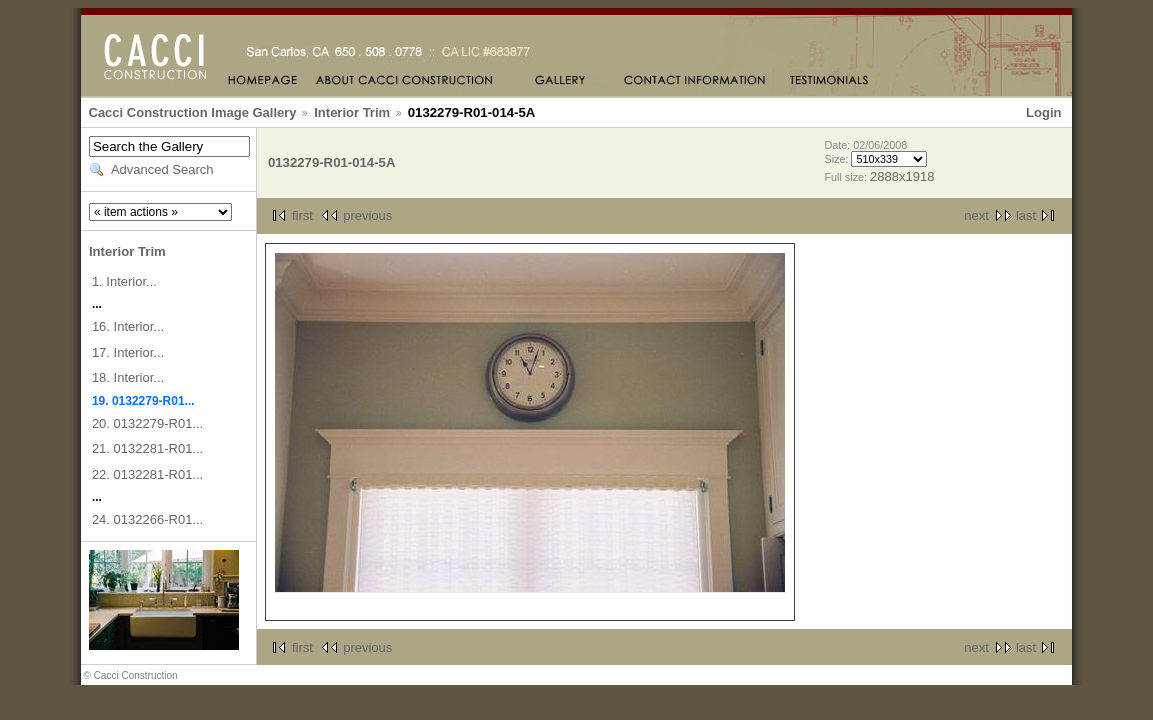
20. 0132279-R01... (147, 423)
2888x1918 (902, 176)
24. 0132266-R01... (147, 519)
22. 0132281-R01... (147, 474)
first (302, 215)
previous (367, 215)
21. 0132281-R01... (147, 448)
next (976, 215)
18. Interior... (128, 377)
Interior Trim (352, 112)
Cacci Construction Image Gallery (193, 112)
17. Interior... (128, 352)
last (1026, 215)
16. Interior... (128, 326)
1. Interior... (124, 281)
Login (1043, 112)
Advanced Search (162, 169)
